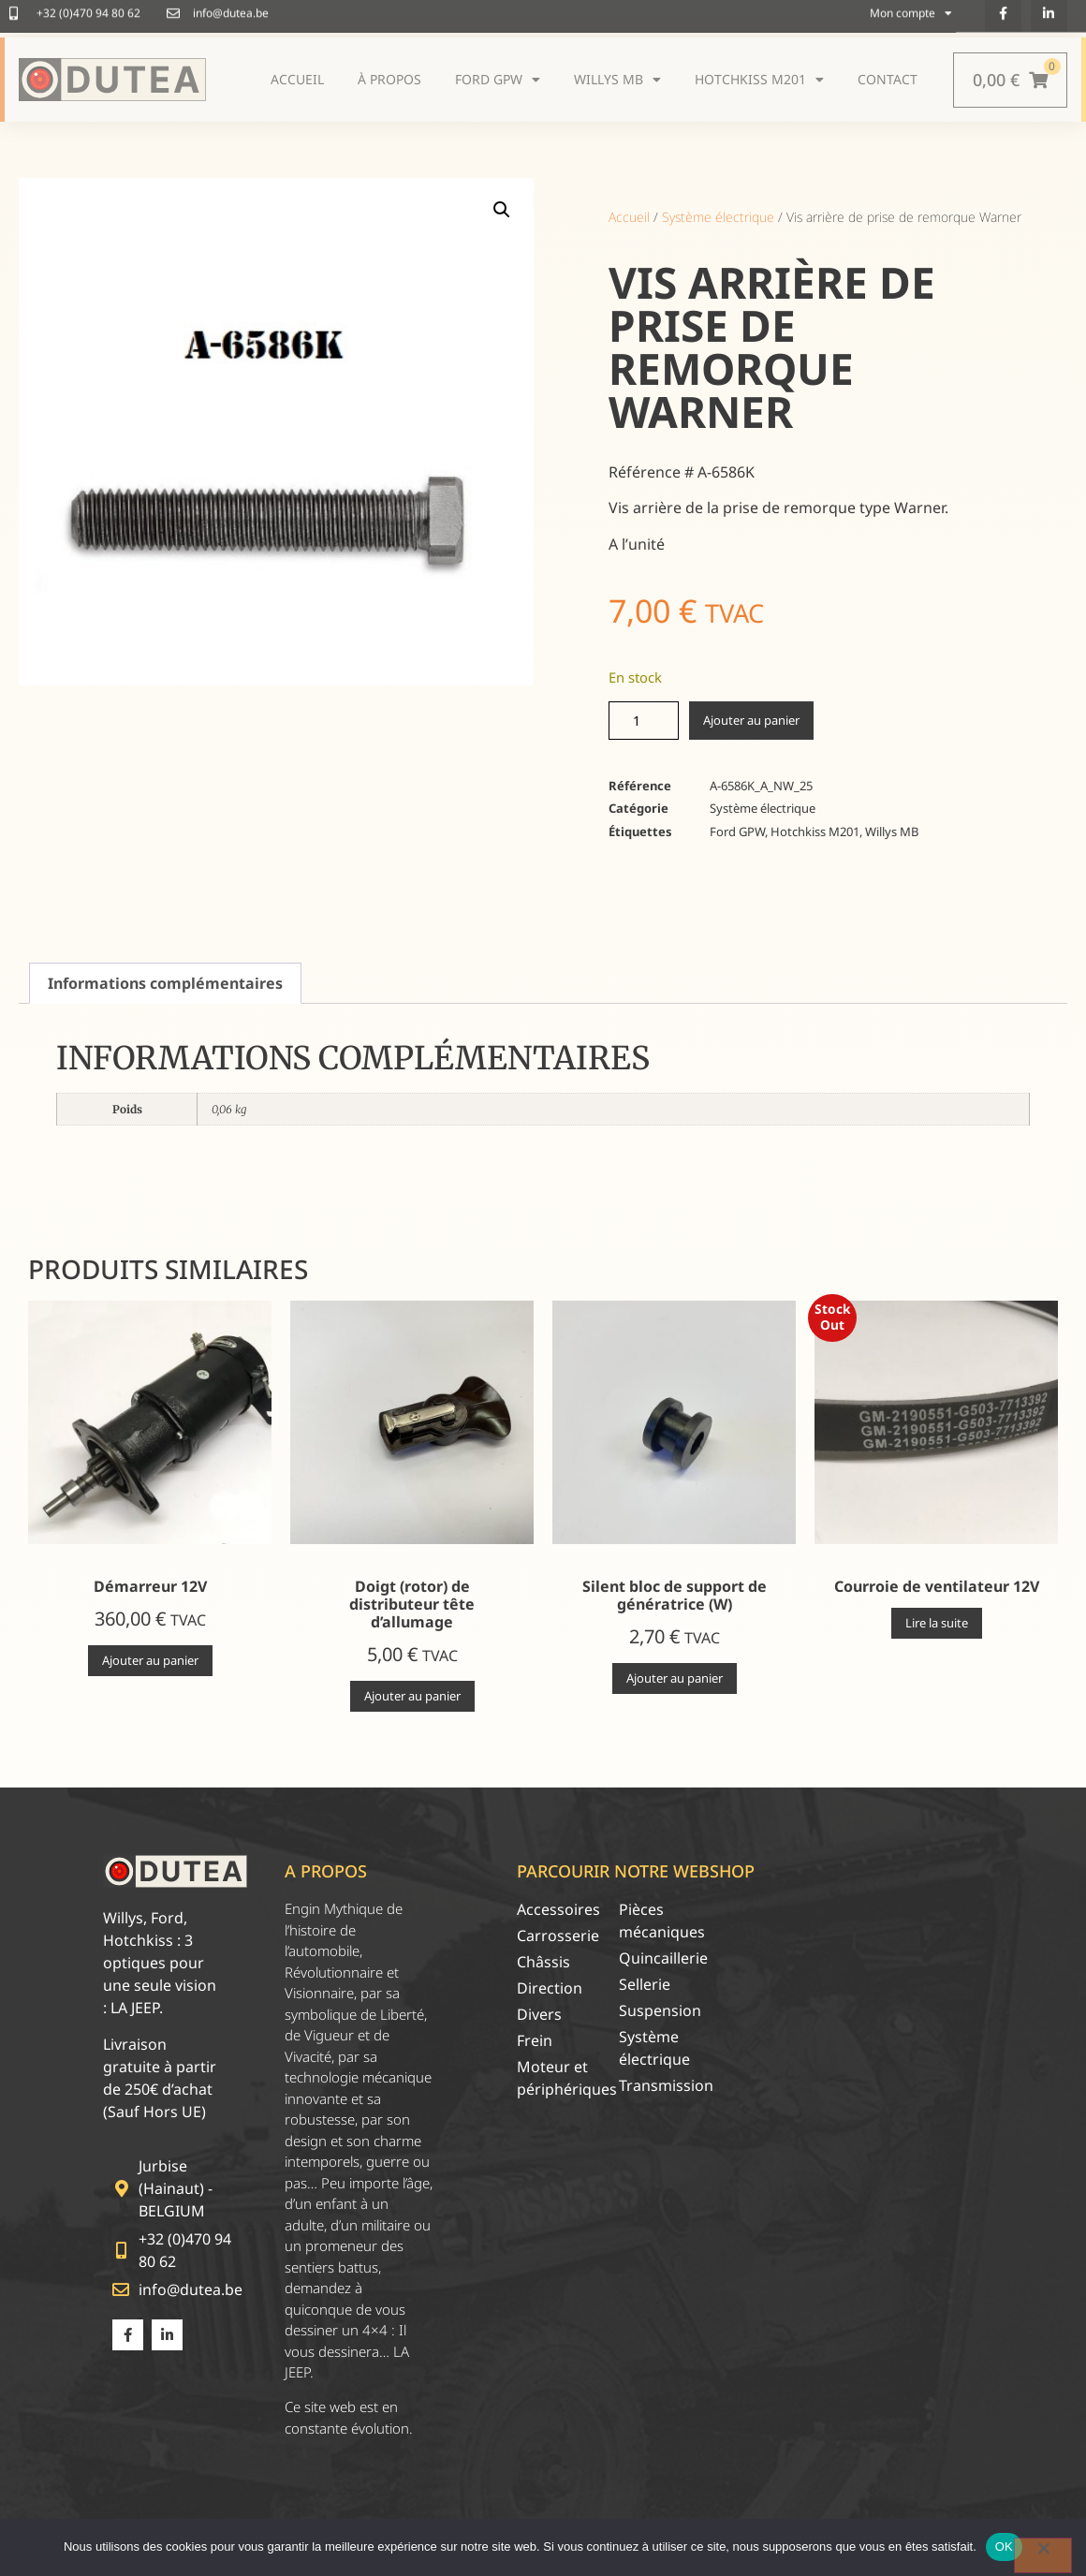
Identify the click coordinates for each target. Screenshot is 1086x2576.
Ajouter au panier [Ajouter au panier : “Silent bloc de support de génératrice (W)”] (674, 1678)
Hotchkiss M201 (814, 831)
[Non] (1043, 2555)
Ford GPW (737, 831)
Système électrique (718, 217)
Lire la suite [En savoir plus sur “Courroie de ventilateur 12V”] (936, 1622)
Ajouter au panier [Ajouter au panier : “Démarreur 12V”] (150, 1660)
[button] (502, 210)
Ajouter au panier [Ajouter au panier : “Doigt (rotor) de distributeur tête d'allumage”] (412, 1695)
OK (1004, 2546)
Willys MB (891, 831)
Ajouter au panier (751, 720)
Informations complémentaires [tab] (165, 983)
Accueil (629, 217)
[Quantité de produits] (644, 720)
